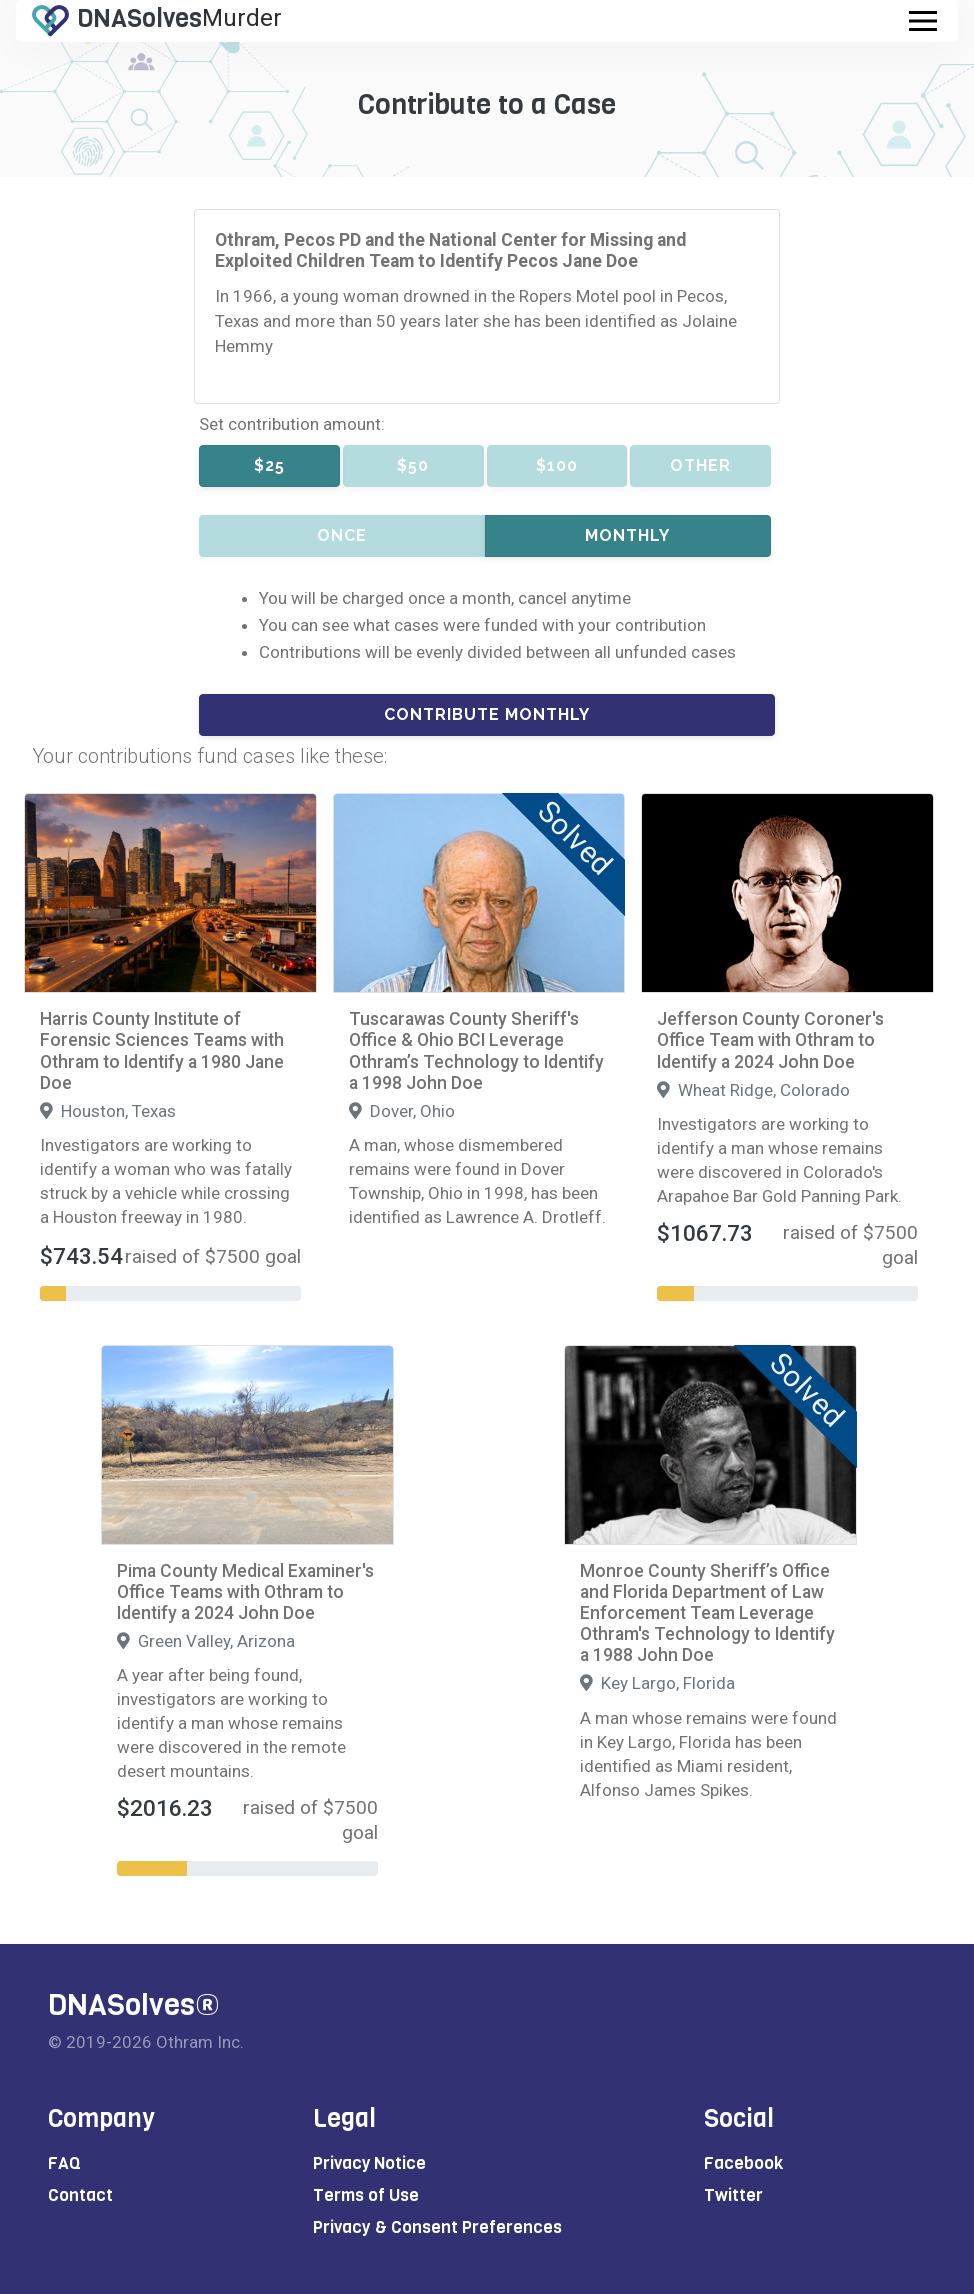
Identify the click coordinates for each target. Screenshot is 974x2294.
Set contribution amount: (292, 424)
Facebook (743, 2163)
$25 (269, 465)
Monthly (627, 535)
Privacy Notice (369, 2163)
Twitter (733, 2195)
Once (342, 535)
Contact (80, 2195)
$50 (413, 465)
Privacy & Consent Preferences (437, 2227)
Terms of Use (366, 2195)
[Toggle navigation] (923, 21)
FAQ (64, 2163)
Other (700, 465)
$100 (557, 465)
